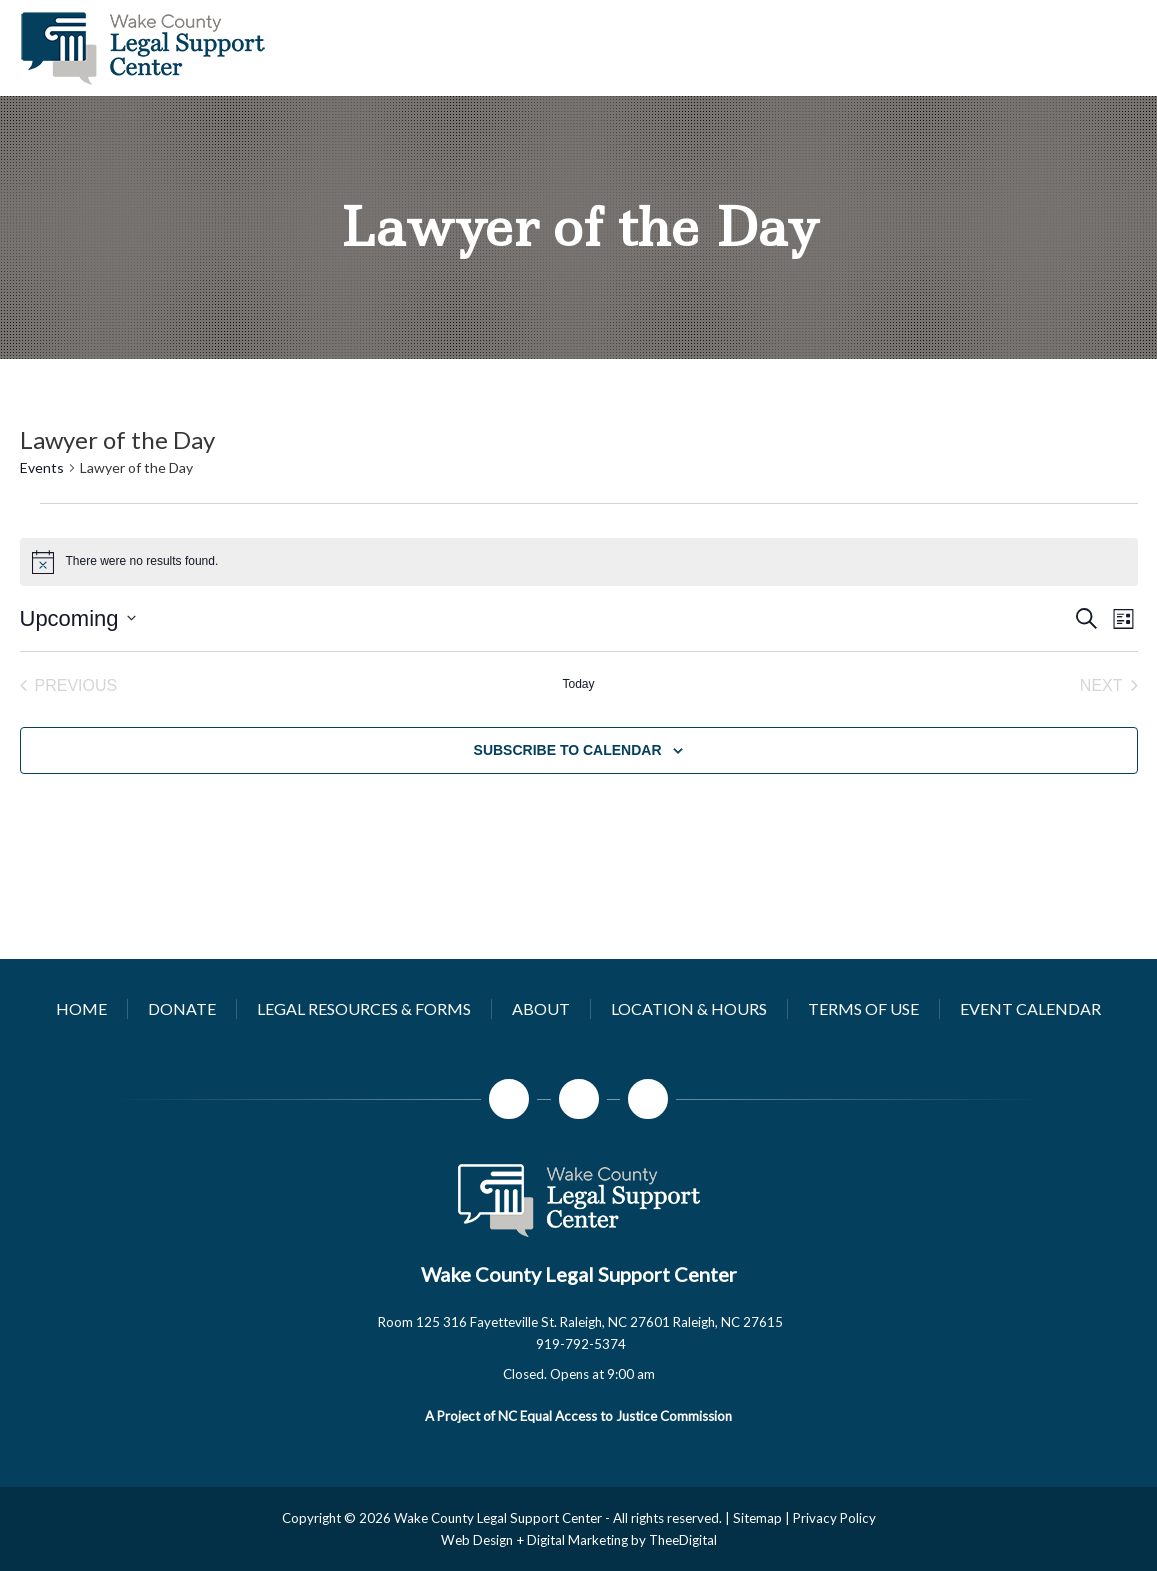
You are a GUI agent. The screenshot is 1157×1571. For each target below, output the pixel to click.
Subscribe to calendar (568, 750)
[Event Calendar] (1030, 1008)
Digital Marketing (577, 1540)
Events (42, 467)
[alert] (579, 562)
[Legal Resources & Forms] (364, 1008)
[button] (578, 1374)
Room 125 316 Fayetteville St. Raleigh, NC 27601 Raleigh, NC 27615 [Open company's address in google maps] (580, 1322)
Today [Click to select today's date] (578, 684)
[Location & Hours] (689, 1008)
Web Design (477, 1540)
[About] (541, 1008)
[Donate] (182, 1008)
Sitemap (757, 1518)
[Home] (81, 1008)
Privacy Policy (834, 1518)
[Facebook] (509, 1099)
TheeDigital (683, 1540)
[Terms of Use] (863, 1008)
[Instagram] (579, 1099)
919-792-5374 (581, 1344)
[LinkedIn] (648, 1099)
